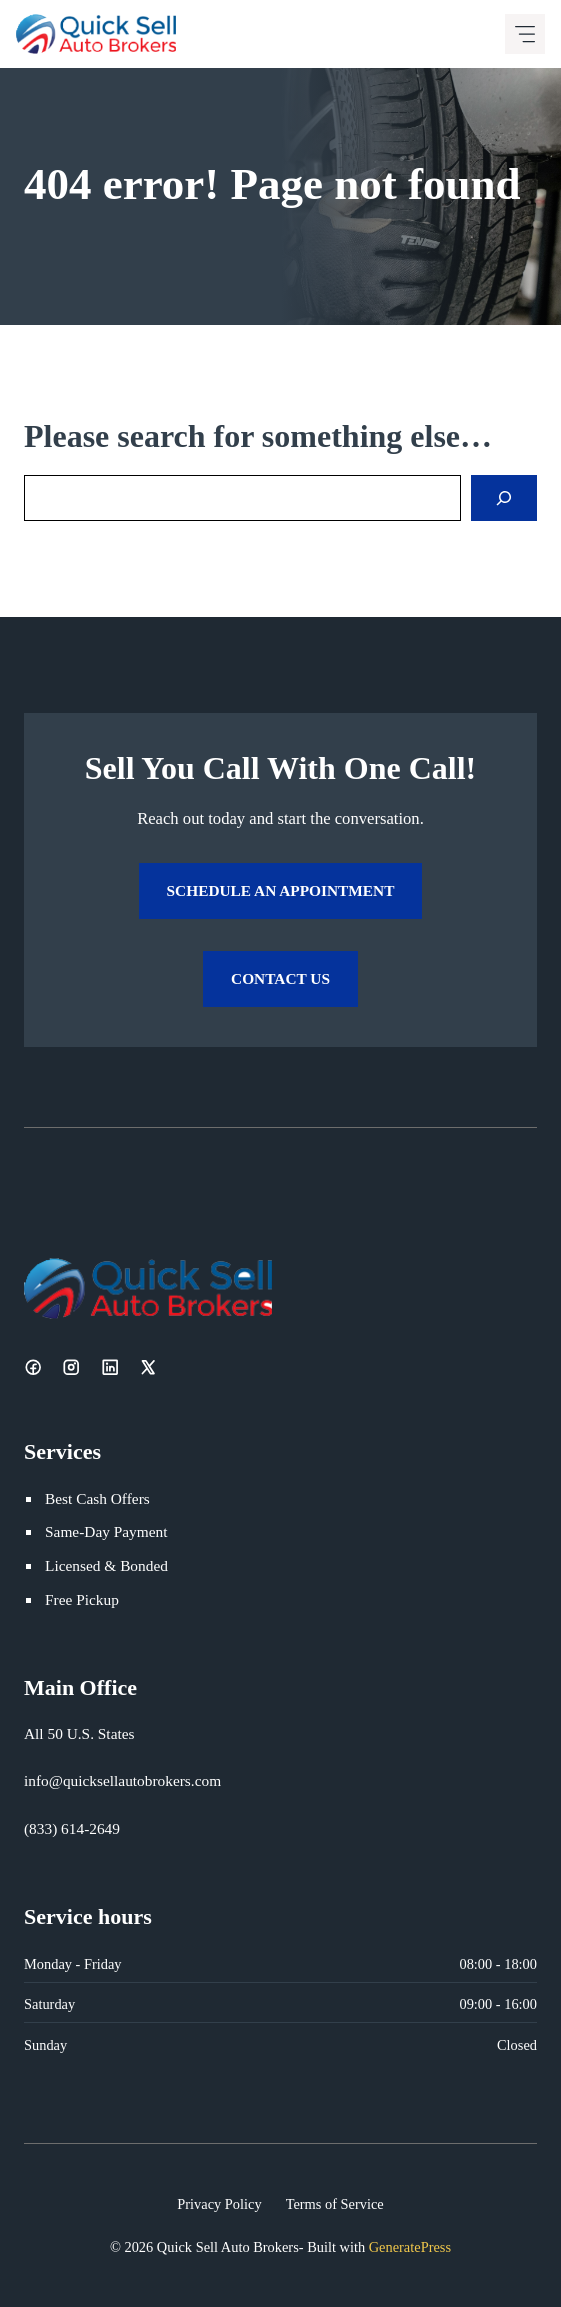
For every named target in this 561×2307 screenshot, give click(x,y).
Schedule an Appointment (281, 890)
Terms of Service (335, 2204)
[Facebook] (33, 1367)
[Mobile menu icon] (525, 34)
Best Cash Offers (97, 1498)
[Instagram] (71, 1367)
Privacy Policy (219, 2204)
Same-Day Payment (106, 1531)
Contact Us (280, 978)
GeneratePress (410, 2247)
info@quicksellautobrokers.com (122, 1780)
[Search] (504, 498)
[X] (148, 1367)
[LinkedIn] (110, 1367)
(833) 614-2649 (72, 1828)
